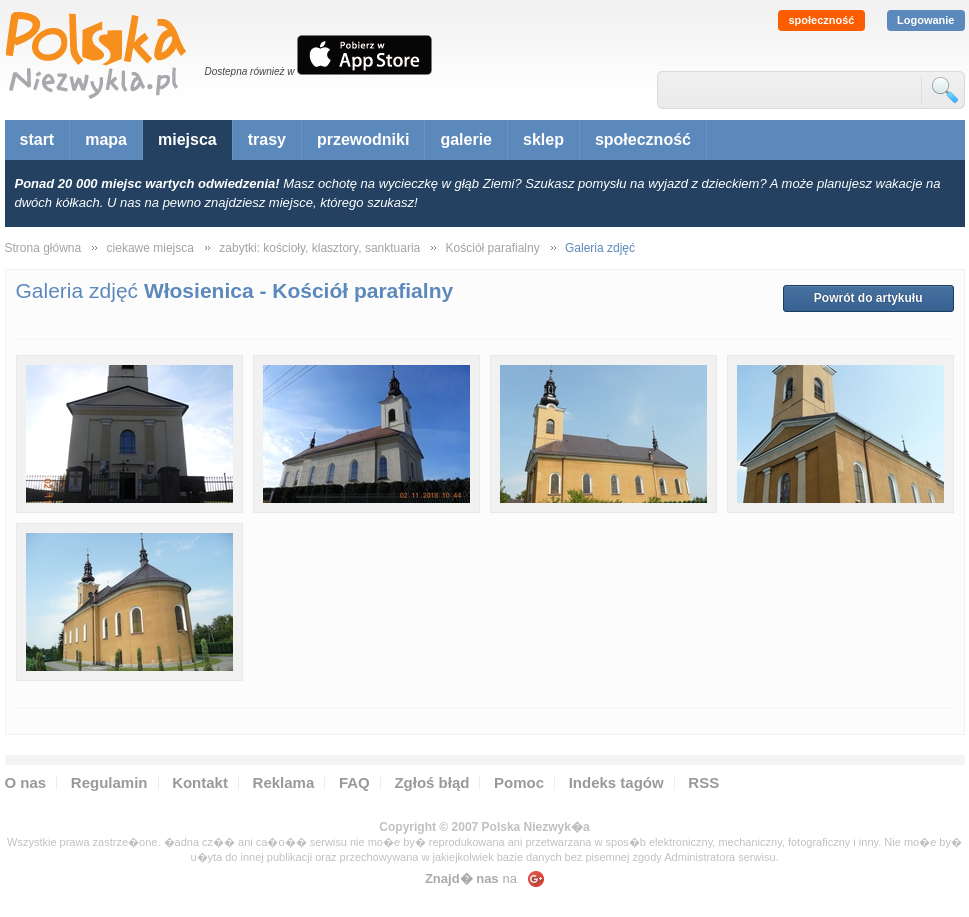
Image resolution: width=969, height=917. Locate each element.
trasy (267, 139)
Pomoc (519, 782)
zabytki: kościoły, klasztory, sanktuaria (319, 248)
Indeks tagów (616, 782)
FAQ (354, 782)
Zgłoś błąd (431, 782)
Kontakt (200, 782)
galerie (466, 139)
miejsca (187, 139)
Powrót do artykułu (868, 298)
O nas (26, 782)
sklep (543, 139)
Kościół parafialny (493, 248)
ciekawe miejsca (150, 248)
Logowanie (925, 20)
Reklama (284, 782)
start (37, 139)
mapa (106, 139)
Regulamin (109, 782)
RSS (703, 782)
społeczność (821, 20)
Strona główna (43, 248)
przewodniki (363, 139)
